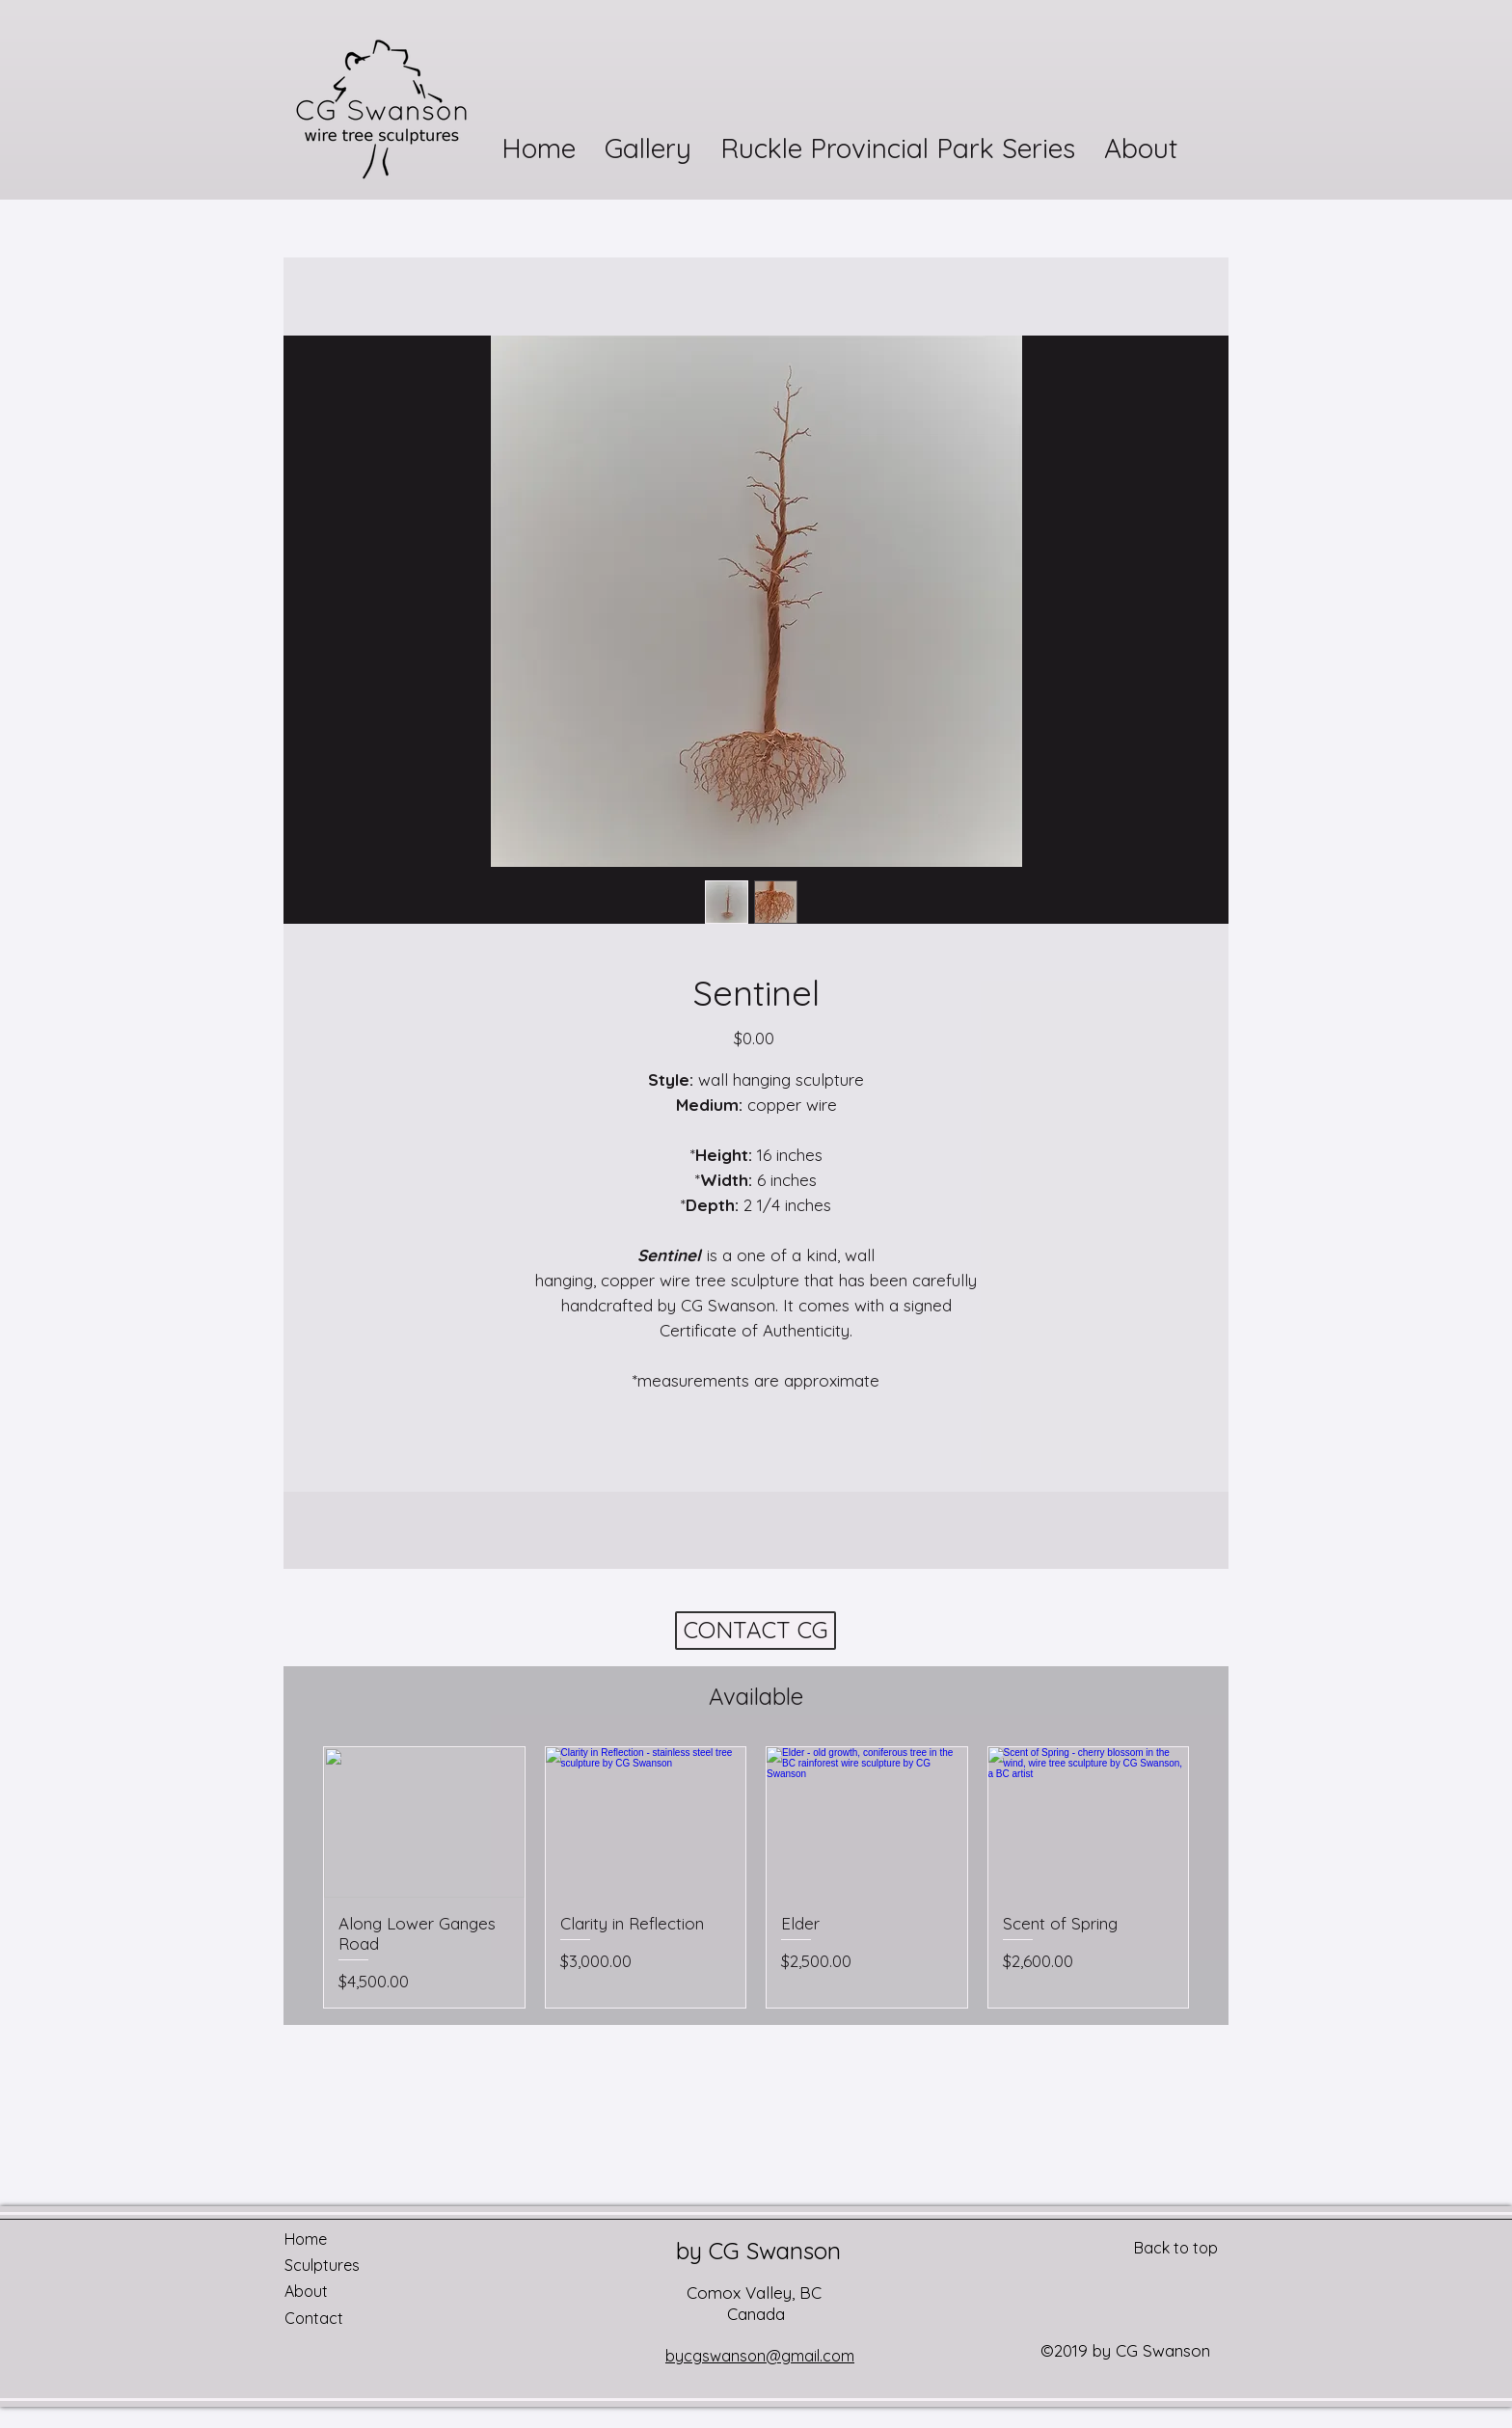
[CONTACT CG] (755, 1630)
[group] (756, 1877)
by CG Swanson (758, 2250)
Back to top (1176, 2247)
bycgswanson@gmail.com (759, 2355)
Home (305, 2239)
